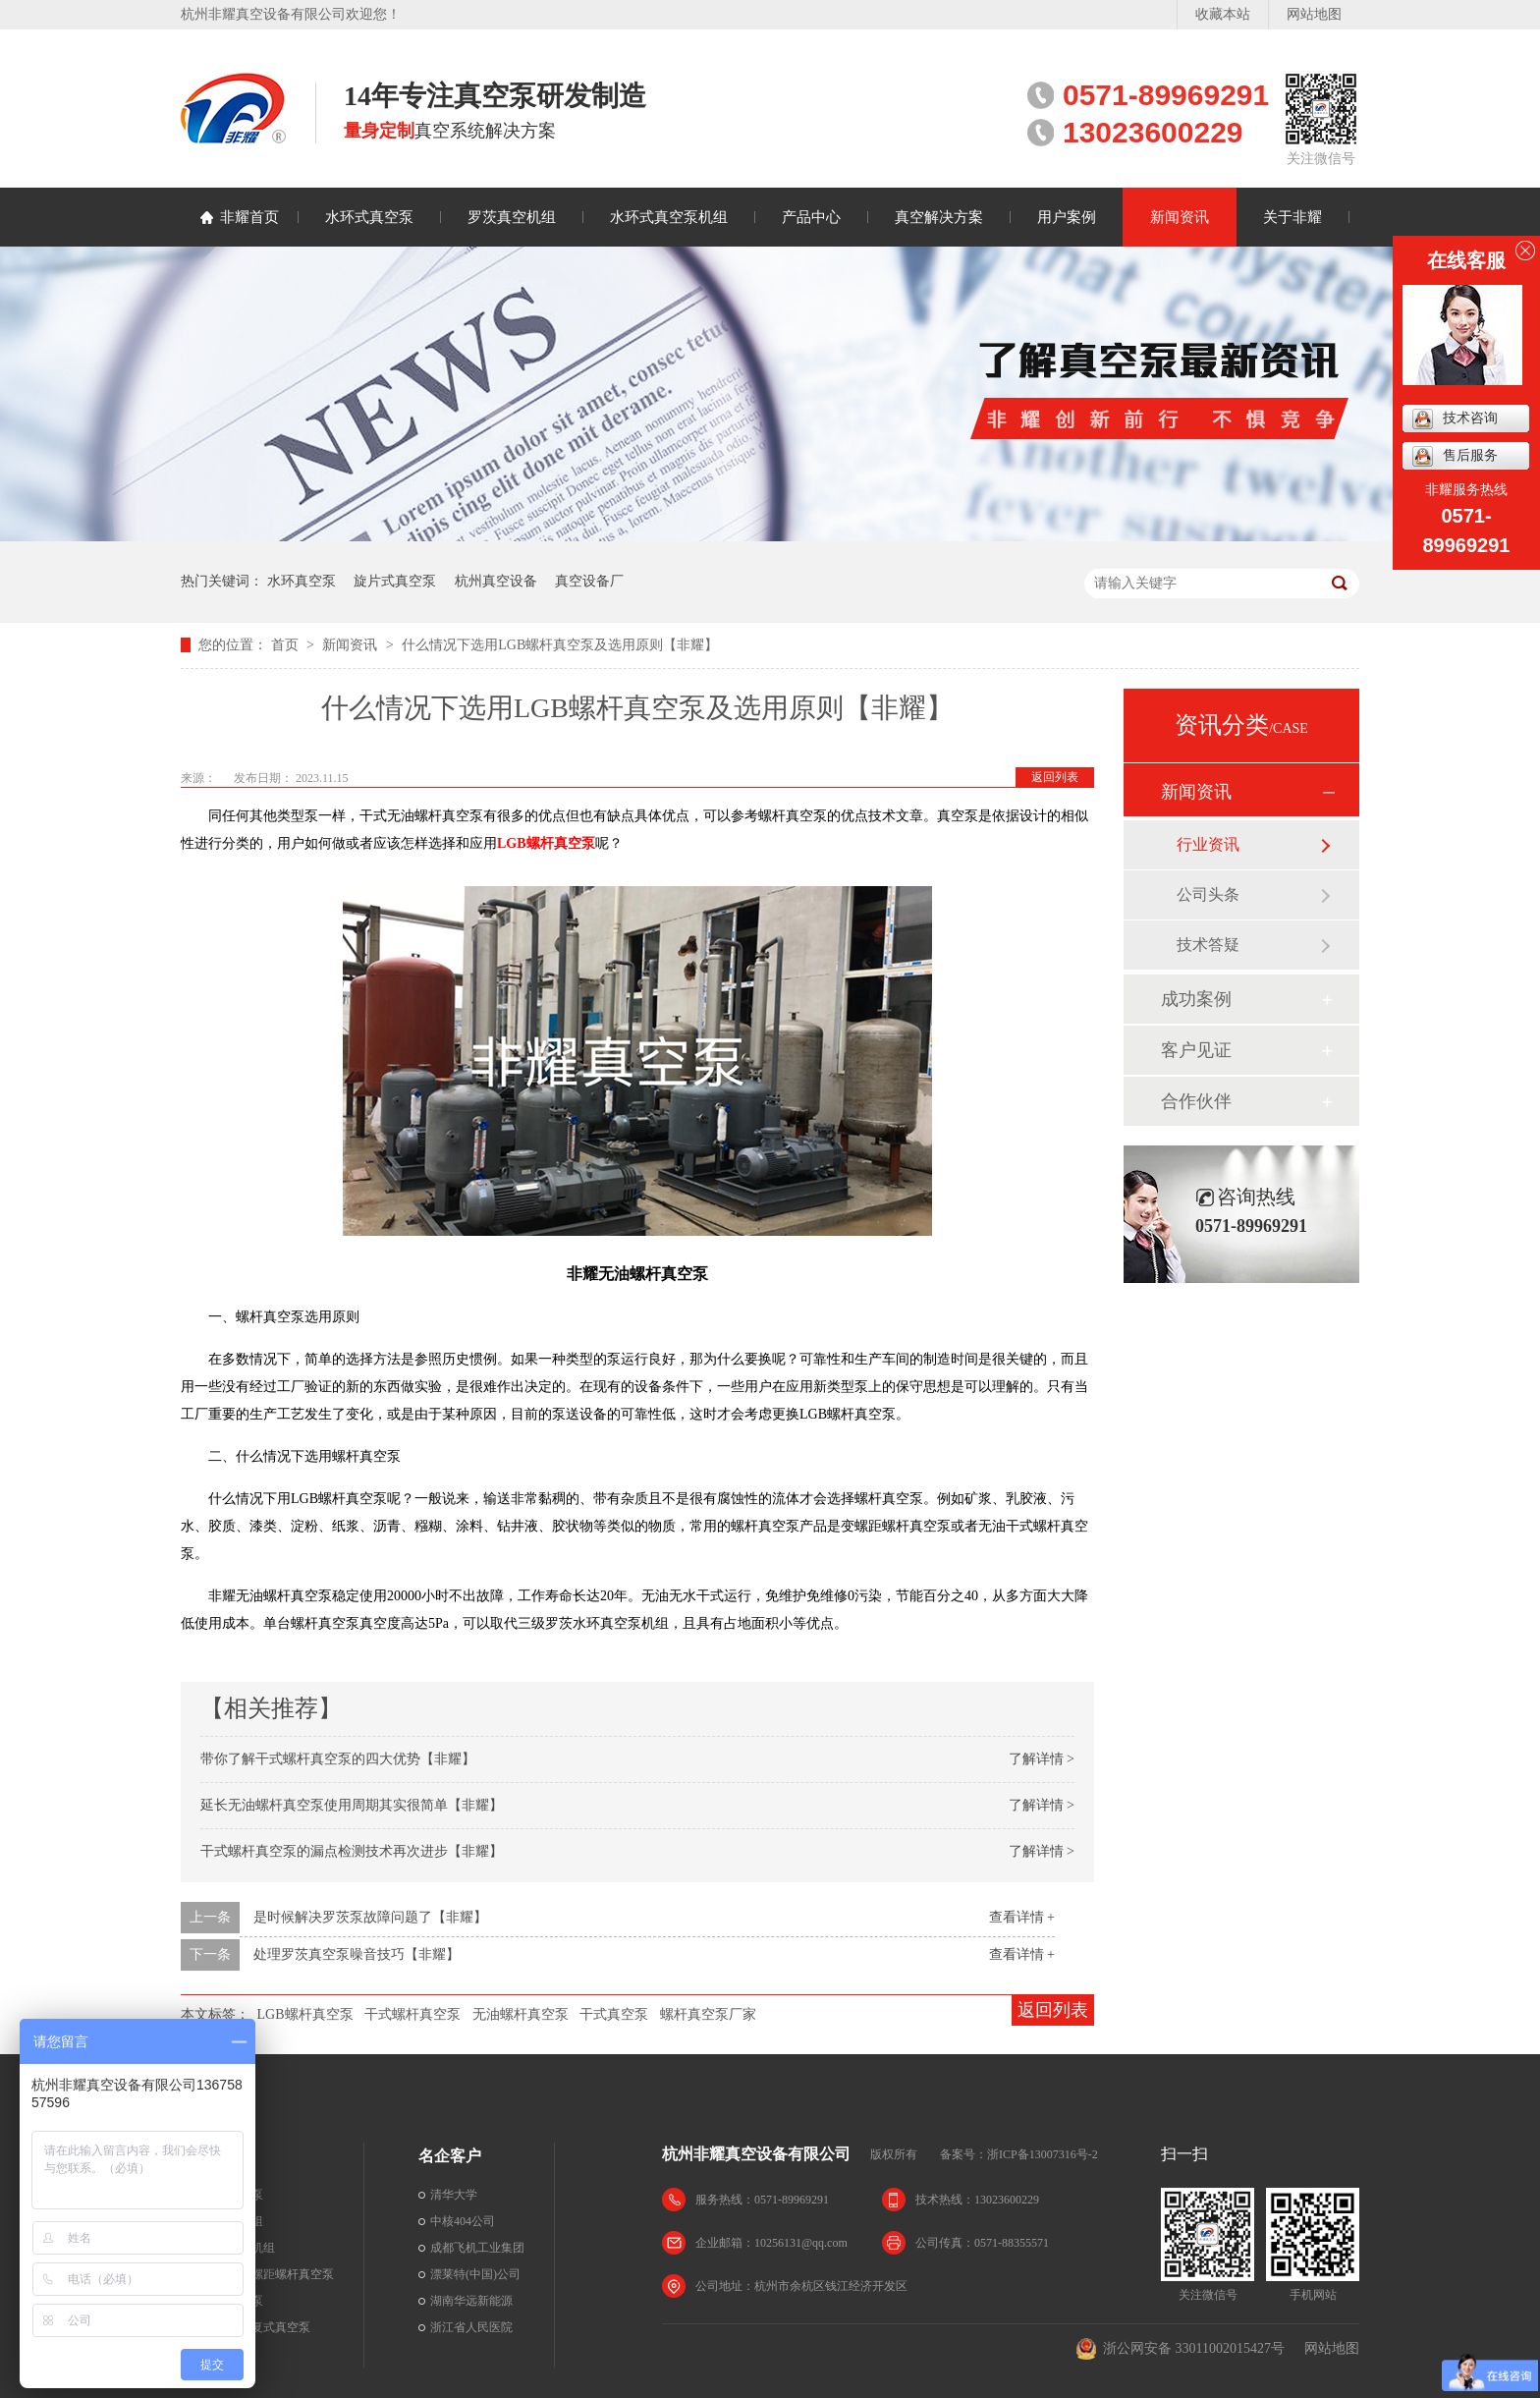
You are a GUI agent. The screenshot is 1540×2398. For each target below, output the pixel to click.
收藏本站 (1222, 14)
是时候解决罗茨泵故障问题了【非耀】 (370, 1917)
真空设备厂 (589, 581)
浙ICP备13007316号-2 (1042, 2154)
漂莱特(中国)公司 (475, 2274)
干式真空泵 (613, 2014)
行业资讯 (1208, 844)
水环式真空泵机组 (669, 217)
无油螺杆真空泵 (520, 2014)
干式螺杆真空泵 (412, 2014)
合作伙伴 (1196, 1101)
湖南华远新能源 (471, 2301)
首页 (286, 645)
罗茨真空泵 (221, 2354)
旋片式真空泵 (395, 581)
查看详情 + (1022, 1917)
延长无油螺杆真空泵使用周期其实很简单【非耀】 (351, 1805)
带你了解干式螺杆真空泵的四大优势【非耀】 (337, 1759)
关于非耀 (1292, 217)
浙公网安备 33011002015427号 (1180, 2349)
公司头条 (1208, 894)
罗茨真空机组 (512, 217)
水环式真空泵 (369, 217)
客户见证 (1196, 1050)
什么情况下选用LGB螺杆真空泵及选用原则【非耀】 (560, 645)
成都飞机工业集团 (477, 2248)
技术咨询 (1455, 419)
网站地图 (1314, 14)
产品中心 (811, 217)
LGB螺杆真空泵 (305, 2014)
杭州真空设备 (496, 581)
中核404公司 (462, 2221)
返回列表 (1054, 777)
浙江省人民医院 (471, 2327)
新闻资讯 (1179, 217)
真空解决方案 (939, 217)
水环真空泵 (301, 581)
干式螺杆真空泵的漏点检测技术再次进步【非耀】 (351, 1851)
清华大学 (453, 2195)
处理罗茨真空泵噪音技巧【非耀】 (356, 1954)
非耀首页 (249, 217)
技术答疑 (1208, 944)
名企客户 (449, 2155)
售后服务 (1455, 456)
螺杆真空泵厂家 (708, 2014)
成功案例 (1196, 999)
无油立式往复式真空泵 (251, 2327)
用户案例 (1066, 217)
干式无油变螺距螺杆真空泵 (263, 2274)
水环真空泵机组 (233, 2248)
